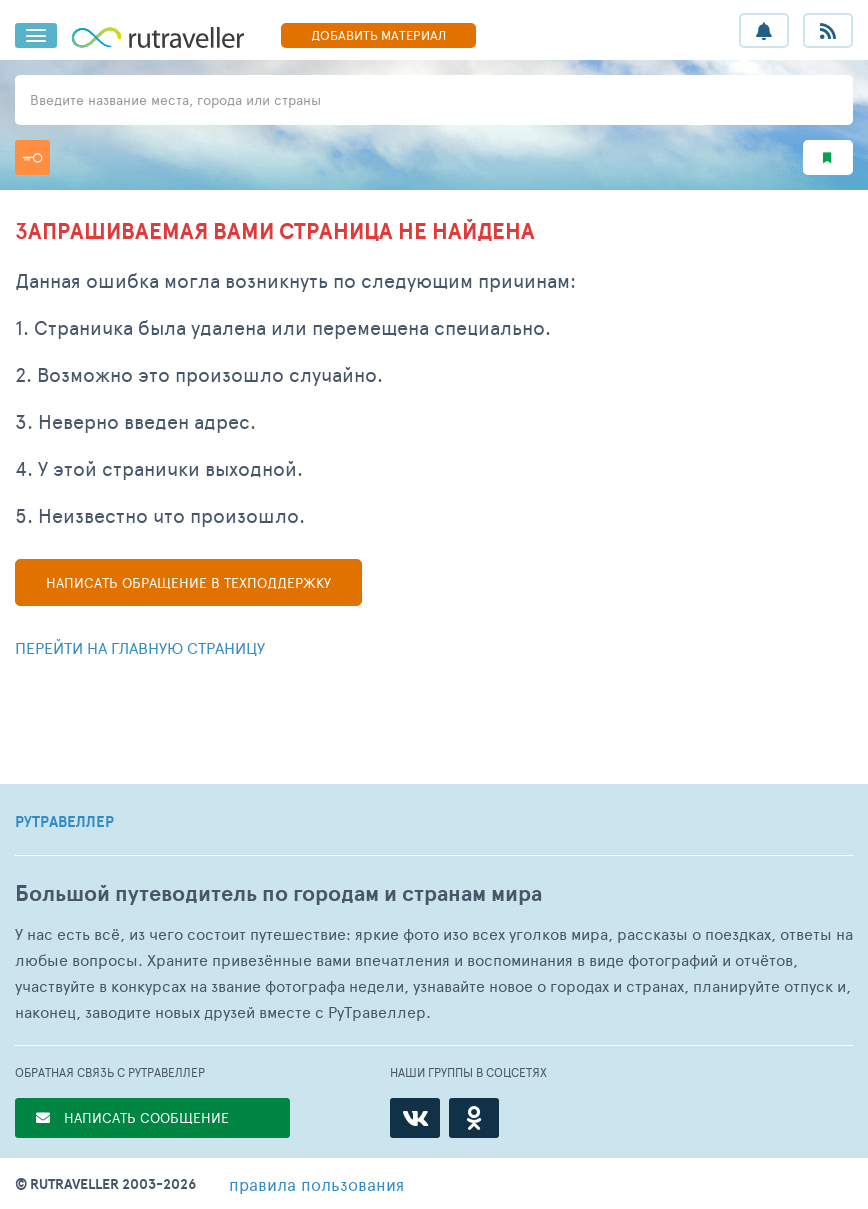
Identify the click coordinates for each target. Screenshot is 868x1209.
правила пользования (316, 1184)
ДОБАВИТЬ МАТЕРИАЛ (378, 35)
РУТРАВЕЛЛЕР (64, 822)
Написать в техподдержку (188, 582)
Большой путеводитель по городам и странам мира (278, 893)
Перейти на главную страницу (140, 647)
